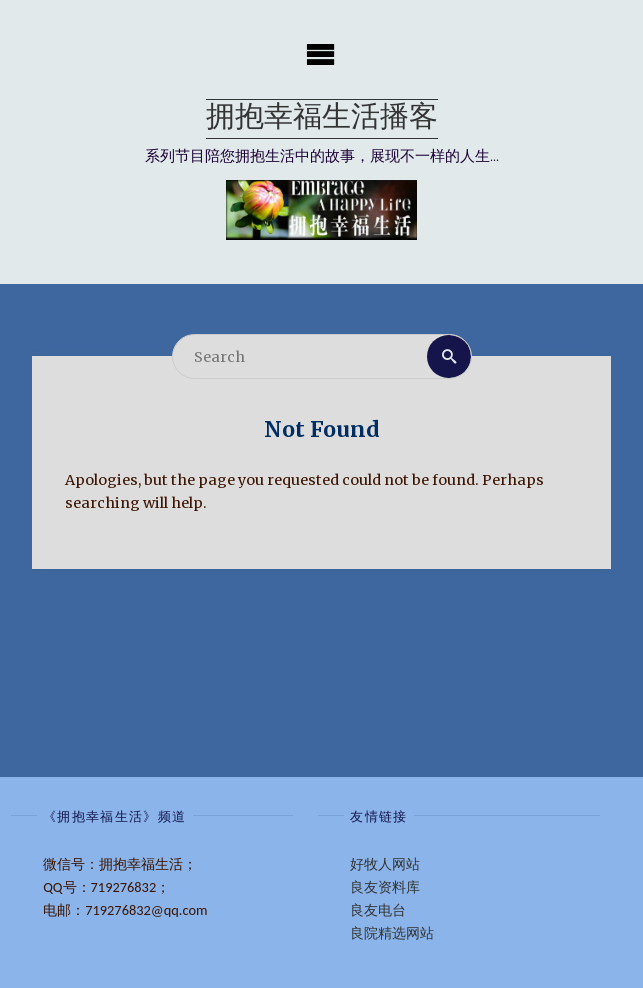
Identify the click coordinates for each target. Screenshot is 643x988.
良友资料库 (385, 887)
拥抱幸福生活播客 (322, 118)
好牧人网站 (385, 864)
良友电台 (378, 910)
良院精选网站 (392, 933)
